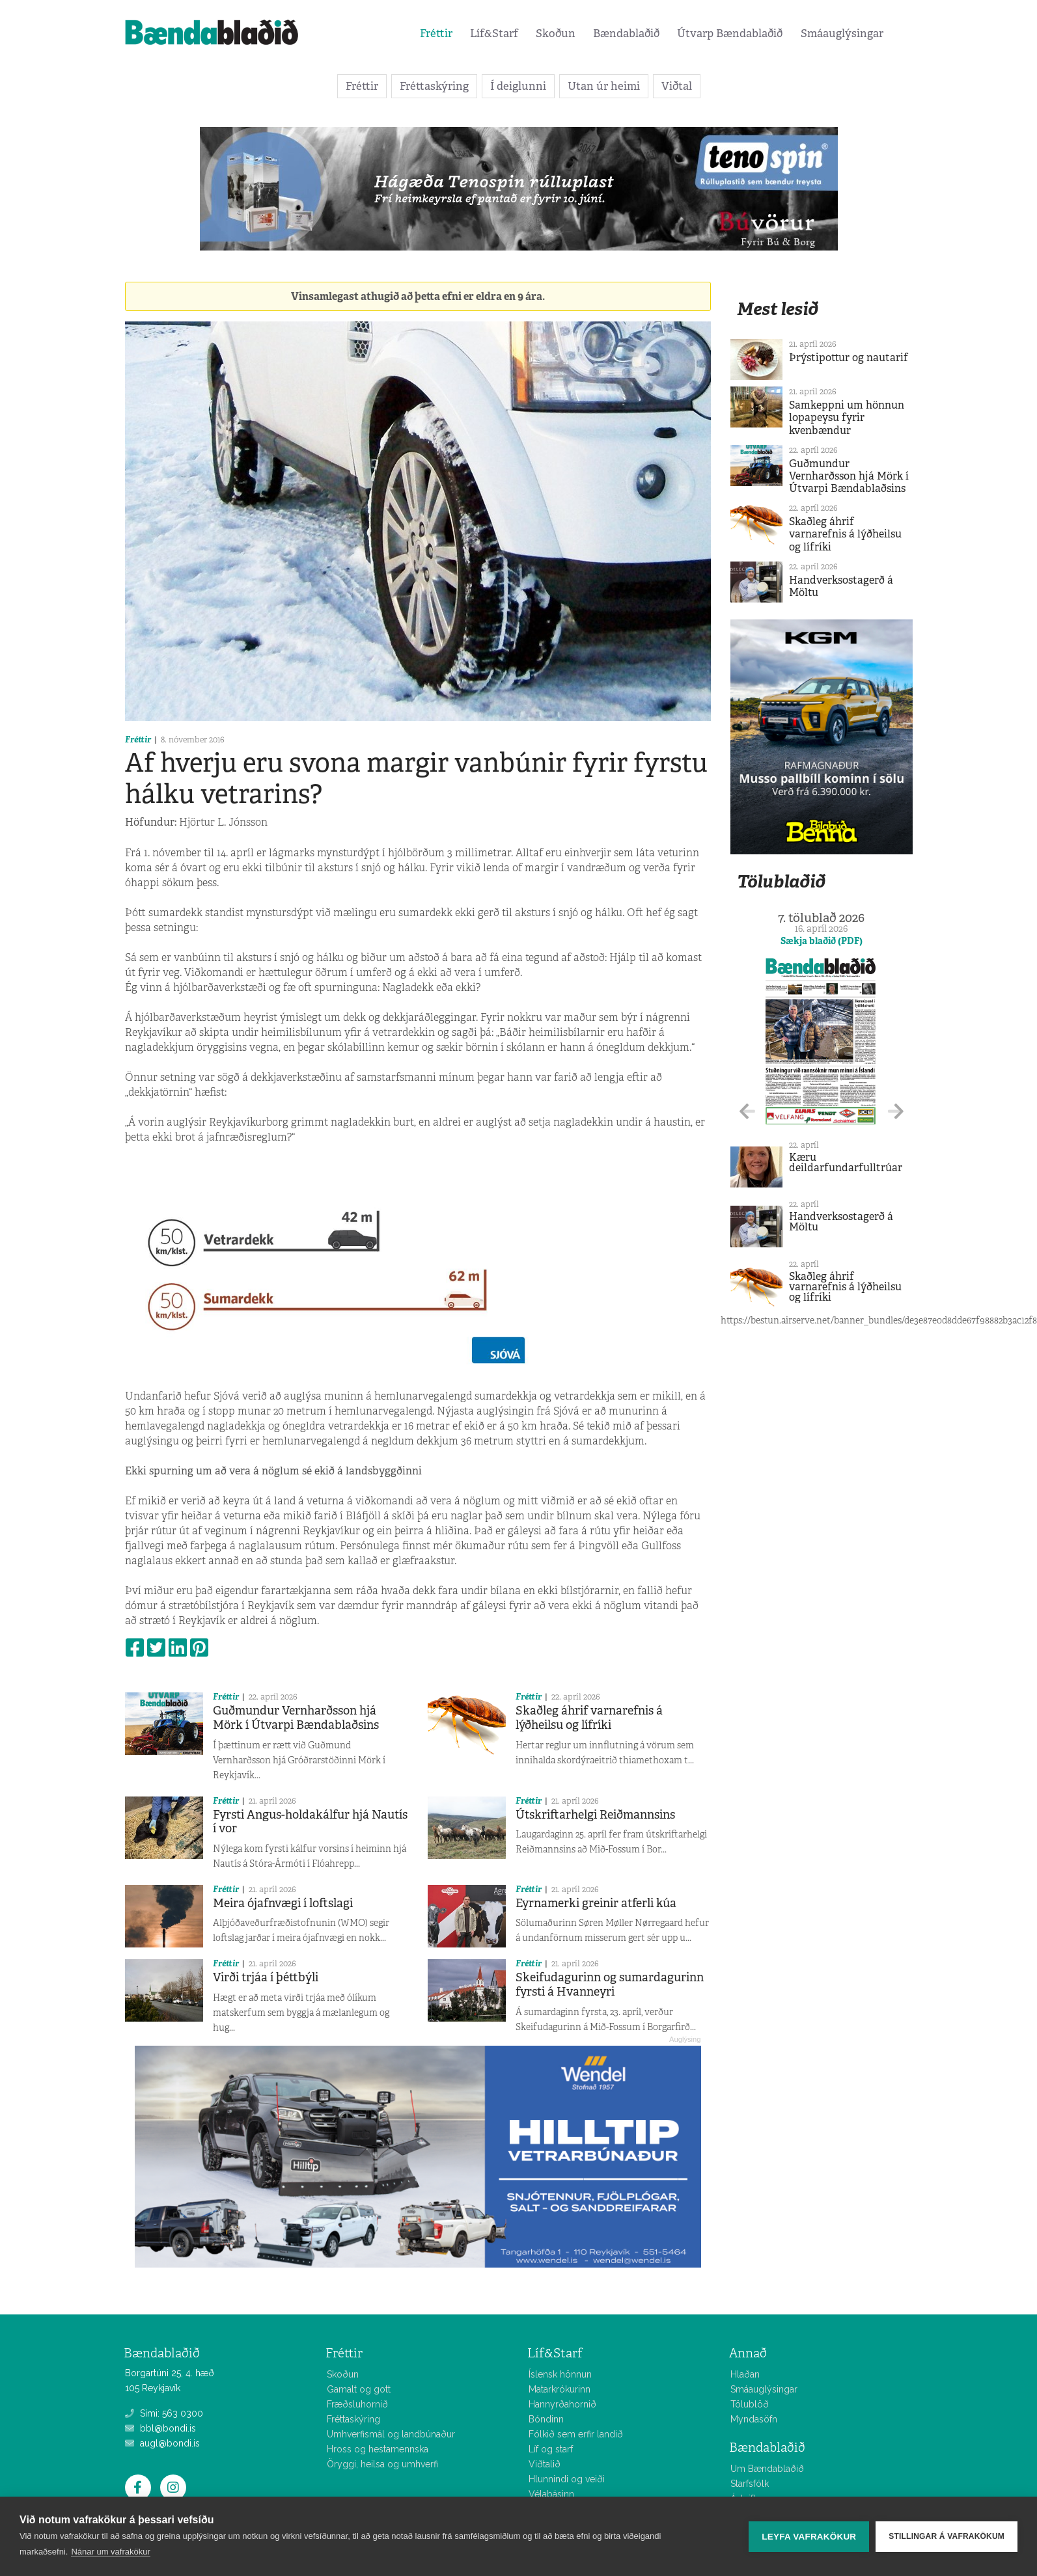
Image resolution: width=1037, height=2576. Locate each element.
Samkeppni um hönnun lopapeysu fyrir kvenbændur (846, 417)
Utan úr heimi (604, 86)
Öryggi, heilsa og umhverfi (382, 2464)
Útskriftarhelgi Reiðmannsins (595, 1815)
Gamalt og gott (359, 2389)
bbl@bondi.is (160, 2428)
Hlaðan (745, 2374)
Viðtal (676, 86)
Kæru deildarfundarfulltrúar (845, 1162)
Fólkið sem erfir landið (576, 2434)
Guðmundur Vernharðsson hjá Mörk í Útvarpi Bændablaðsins (296, 1718)
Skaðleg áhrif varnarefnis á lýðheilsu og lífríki (589, 1718)
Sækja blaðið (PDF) (822, 941)
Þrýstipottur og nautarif (848, 357)
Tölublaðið (781, 881)
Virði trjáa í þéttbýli (265, 1977)
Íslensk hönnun (560, 2374)
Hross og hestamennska (377, 2449)
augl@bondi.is (162, 2443)
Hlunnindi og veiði (567, 2479)
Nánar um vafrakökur (110, 2551)
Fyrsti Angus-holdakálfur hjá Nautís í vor (310, 1822)
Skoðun (555, 33)
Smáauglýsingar (842, 33)
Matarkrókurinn (559, 2389)
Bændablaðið (626, 33)
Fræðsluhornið (357, 2404)
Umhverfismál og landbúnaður (391, 2434)
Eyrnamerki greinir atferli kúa (596, 1903)
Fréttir (436, 33)
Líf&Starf (494, 33)
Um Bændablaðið (767, 2468)
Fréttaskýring (434, 86)
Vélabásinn (551, 2494)
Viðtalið (544, 2464)
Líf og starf (551, 2449)
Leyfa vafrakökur (809, 2537)
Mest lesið (777, 308)
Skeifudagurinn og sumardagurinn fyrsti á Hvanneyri (610, 1985)
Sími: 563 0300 (164, 2413)
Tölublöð (749, 2404)
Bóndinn (546, 2419)
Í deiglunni (518, 86)
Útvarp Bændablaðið (729, 33)
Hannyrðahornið (562, 2404)
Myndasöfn (753, 2419)
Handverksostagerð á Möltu (841, 586)
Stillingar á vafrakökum (946, 2536)
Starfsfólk (749, 2483)
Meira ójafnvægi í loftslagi (283, 1903)
